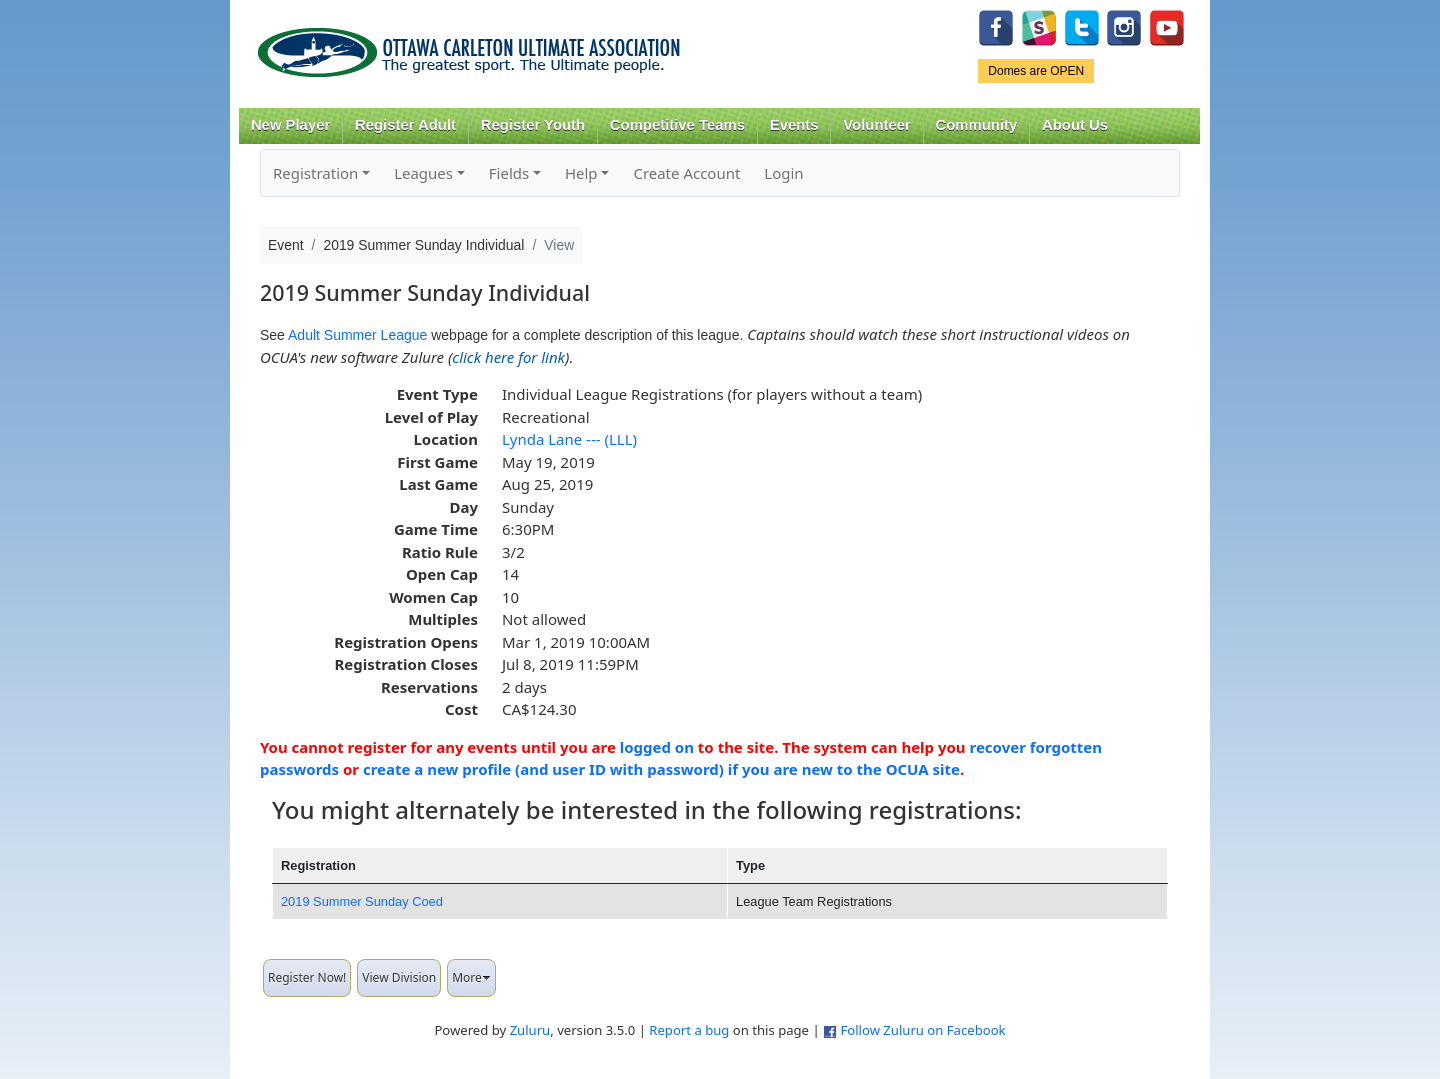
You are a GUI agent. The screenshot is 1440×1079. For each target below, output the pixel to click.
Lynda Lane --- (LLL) (569, 439)
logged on (657, 747)
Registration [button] (315, 173)
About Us (1075, 125)
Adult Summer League (357, 335)
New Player (290, 125)
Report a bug (689, 1030)
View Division (399, 977)
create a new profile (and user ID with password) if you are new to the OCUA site (661, 769)
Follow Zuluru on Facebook (922, 1030)
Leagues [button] (423, 173)
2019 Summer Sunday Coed (362, 901)
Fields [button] (509, 173)
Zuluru (530, 1030)
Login (783, 173)
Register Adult (405, 125)
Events (794, 125)
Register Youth (533, 125)
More (471, 977)
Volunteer (876, 125)
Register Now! (307, 977)
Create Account (686, 173)
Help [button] (581, 173)
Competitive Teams (677, 125)
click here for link (508, 357)
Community (977, 125)
